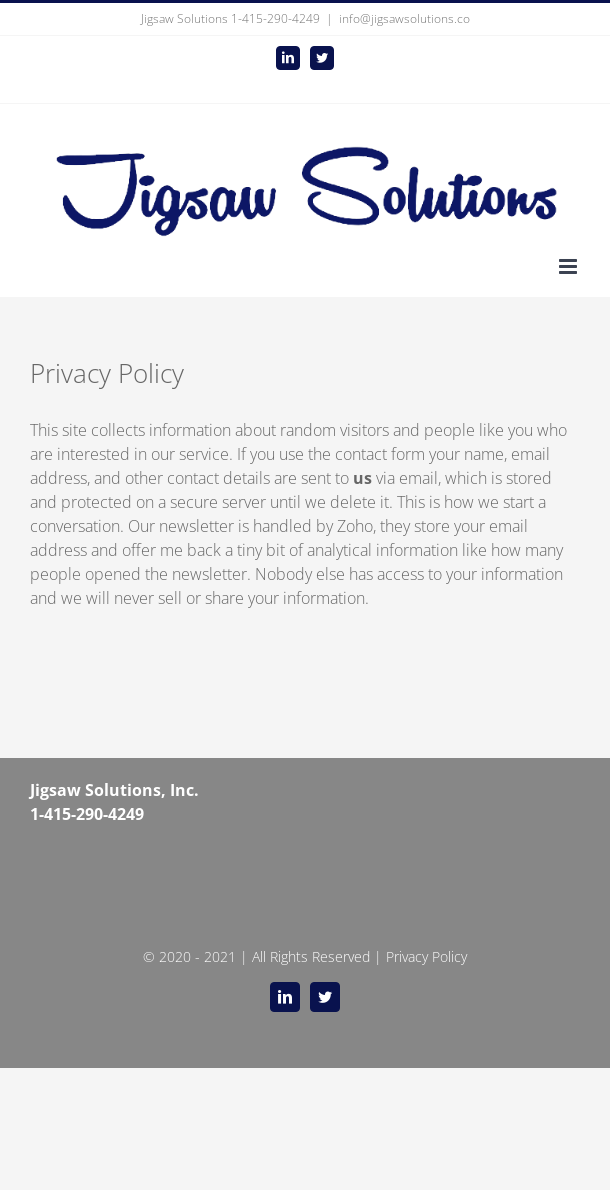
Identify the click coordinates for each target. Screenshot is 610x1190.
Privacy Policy (426, 956)
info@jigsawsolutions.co (404, 18)
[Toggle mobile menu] (569, 266)
